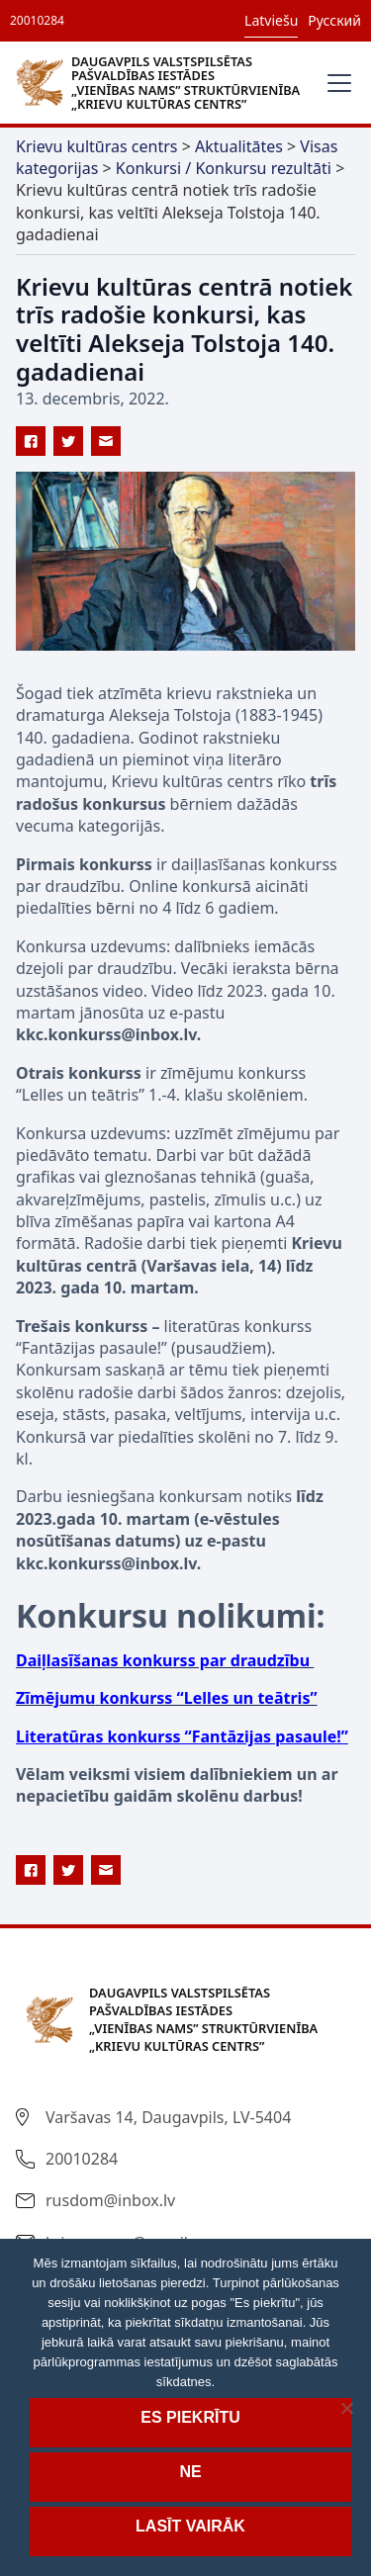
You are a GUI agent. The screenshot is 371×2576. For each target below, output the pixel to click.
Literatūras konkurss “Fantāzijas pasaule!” (182, 1736)
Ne (190, 2471)
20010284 (37, 20)
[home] (163, 82)
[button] (335, 83)
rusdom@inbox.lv (110, 2200)
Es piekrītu (189, 2417)
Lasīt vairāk (190, 2526)
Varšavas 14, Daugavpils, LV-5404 (168, 2117)
